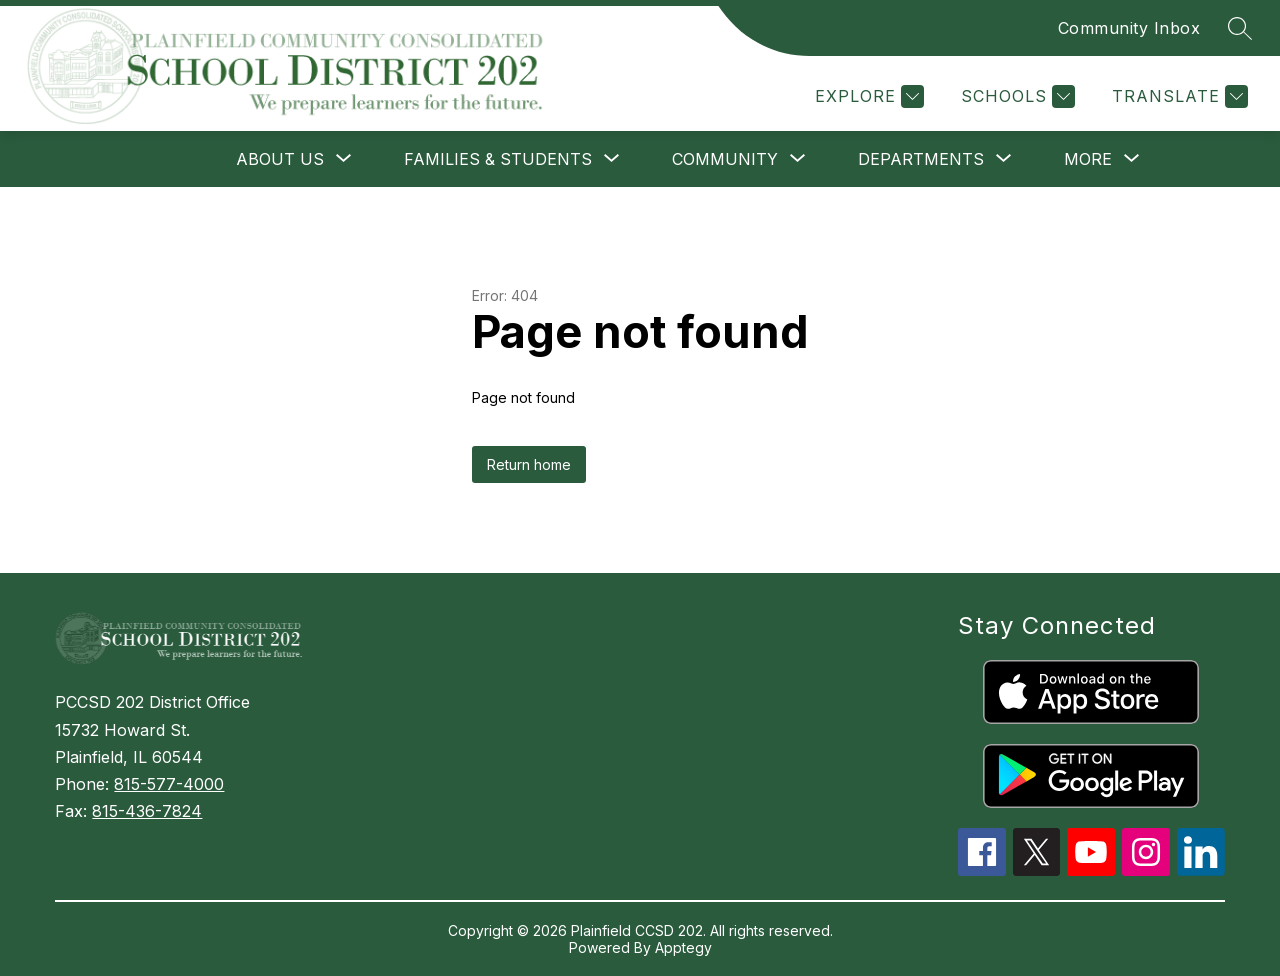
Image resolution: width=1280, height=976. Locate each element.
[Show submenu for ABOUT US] (280, 159)
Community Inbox (1129, 28)
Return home (529, 464)
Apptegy (683, 947)
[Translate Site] (1177, 96)
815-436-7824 (147, 811)
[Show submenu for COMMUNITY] (725, 159)
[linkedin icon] (1201, 870)
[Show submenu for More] (1088, 159)
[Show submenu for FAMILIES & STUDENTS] (498, 159)
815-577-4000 (169, 784)
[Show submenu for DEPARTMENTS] (921, 159)
